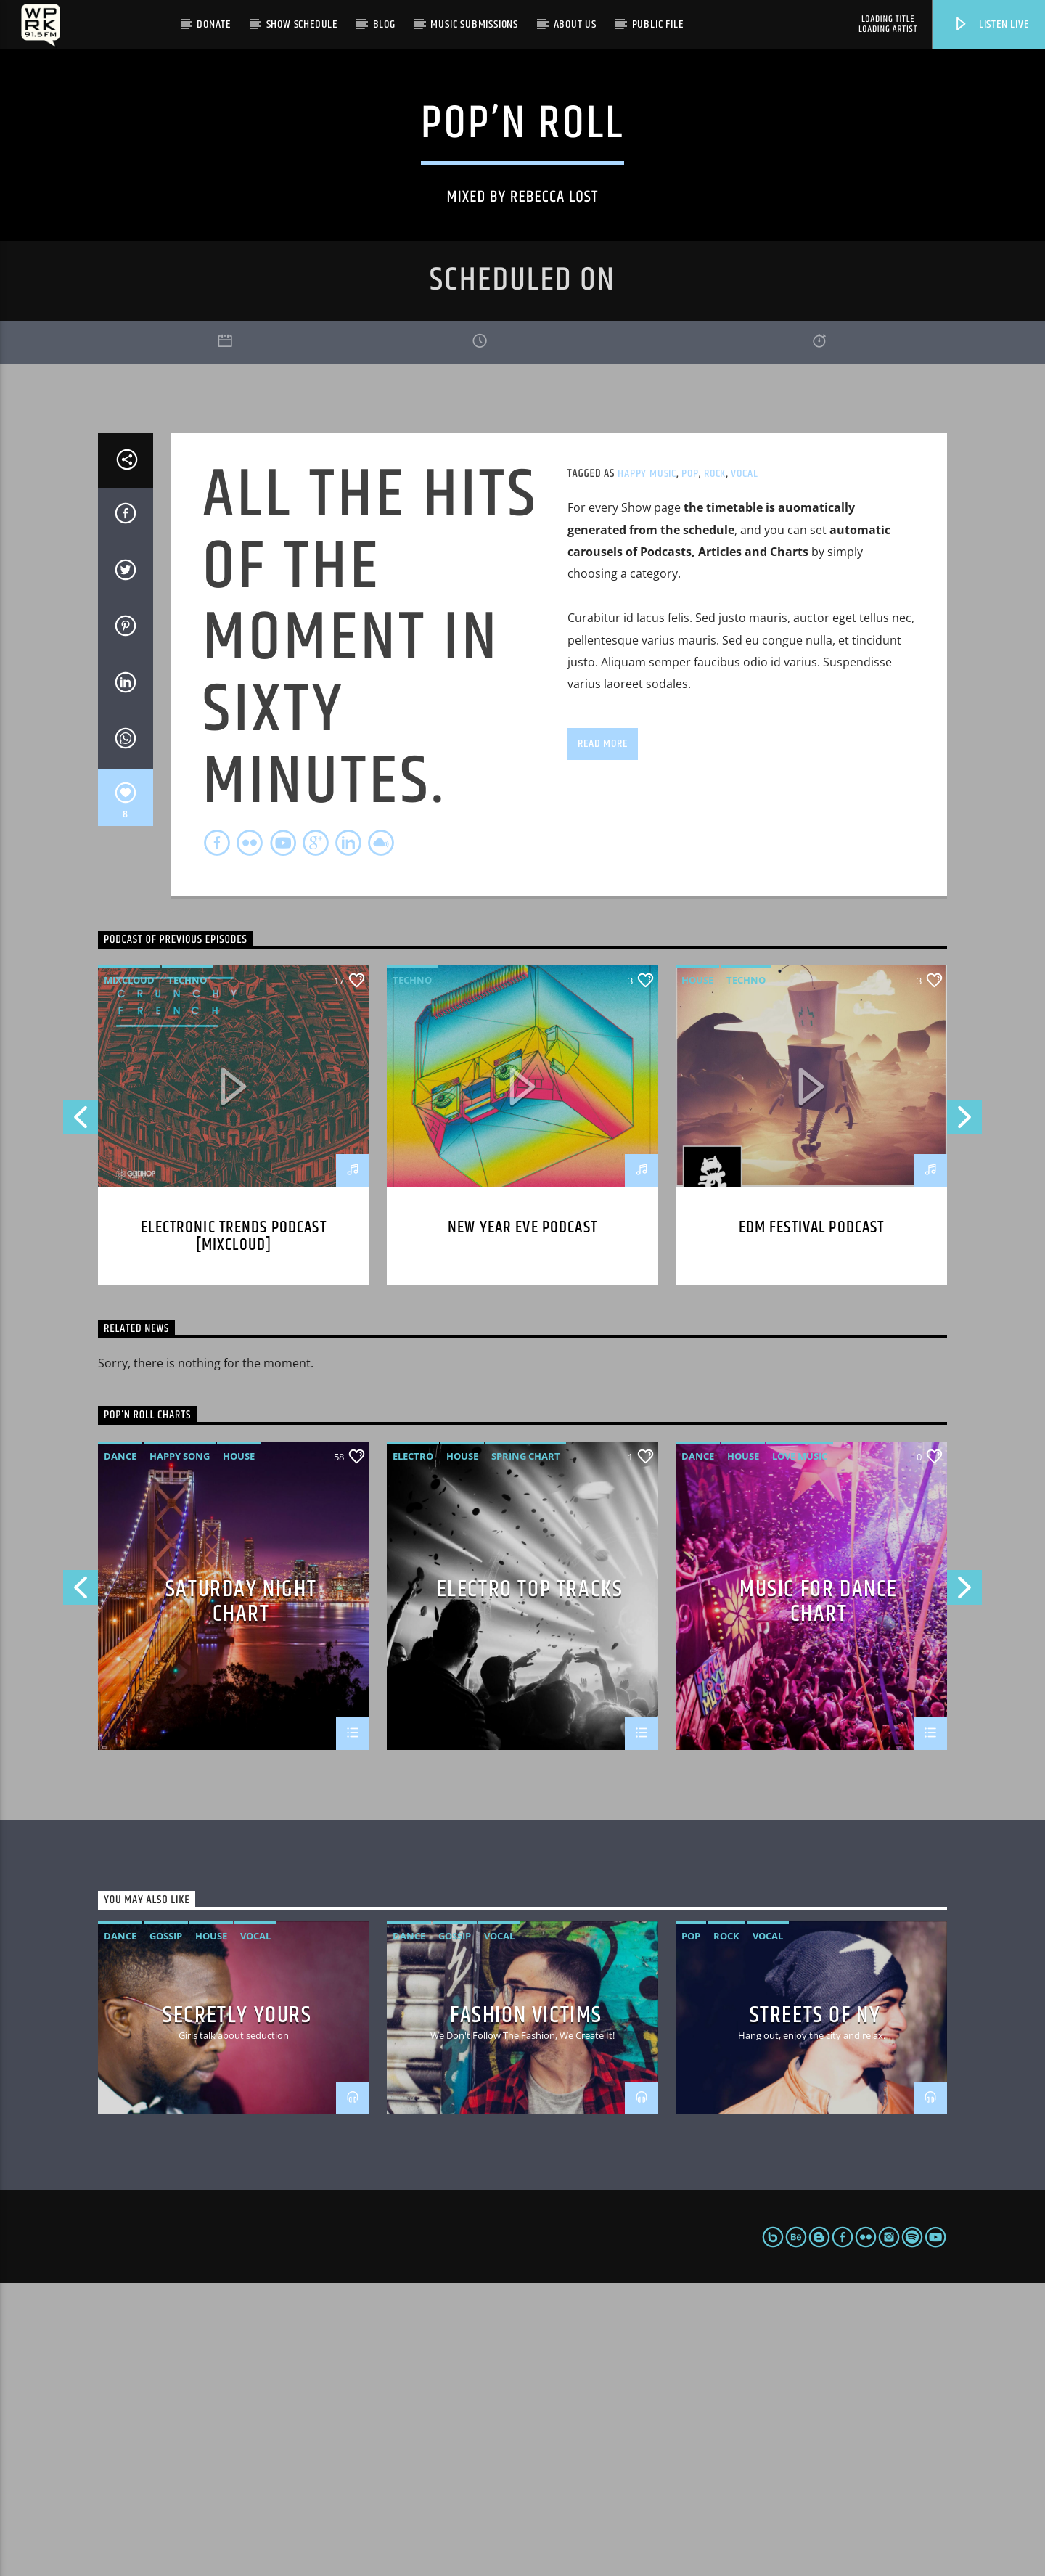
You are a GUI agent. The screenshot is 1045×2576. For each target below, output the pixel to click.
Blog (384, 24)
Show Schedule (301, 24)
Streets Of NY (815, 2308)
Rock (715, 767)
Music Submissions (474, 24)
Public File (658, 24)
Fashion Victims (526, 2308)
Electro (413, 1748)
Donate (214, 24)
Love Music (799, 1748)
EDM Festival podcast (812, 1521)
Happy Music (647, 767)
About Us (575, 24)
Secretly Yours (237, 2308)
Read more (602, 1036)
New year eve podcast (522, 1521)
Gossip (165, 2229)
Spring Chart (525, 1748)
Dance (120, 1748)
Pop (689, 767)
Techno (187, 1273)
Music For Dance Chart (818, 1893)
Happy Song (179, 1748)
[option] (522, 1888)
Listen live (991, 24)
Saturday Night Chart (240, 1893)
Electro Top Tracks (530, 1885)
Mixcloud (129, 1273)
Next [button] (965, 1414)
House (697, 1273)
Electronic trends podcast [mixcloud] (233, 1529)
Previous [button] (80, 1414)
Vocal (744, 767)
